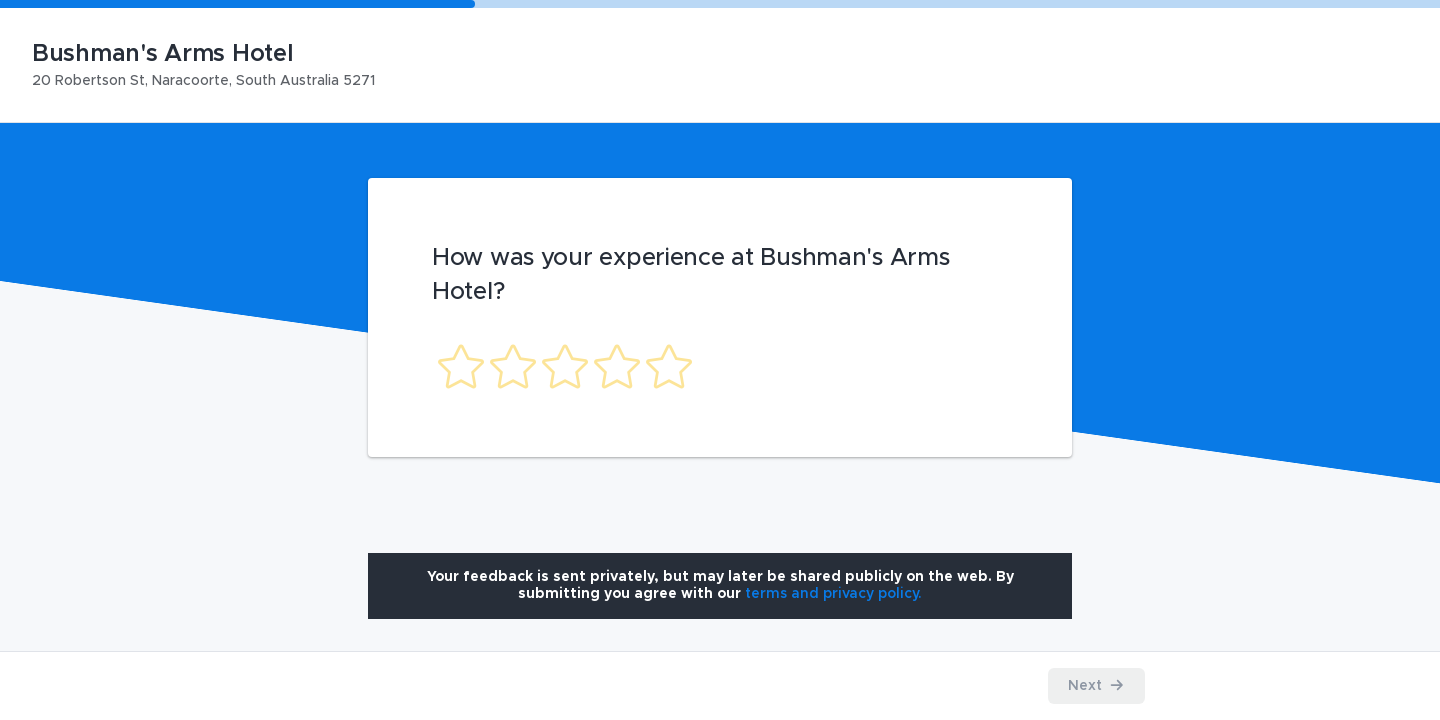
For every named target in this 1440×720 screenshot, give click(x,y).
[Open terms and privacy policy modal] (833, 594)
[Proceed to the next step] (1097, 686)
